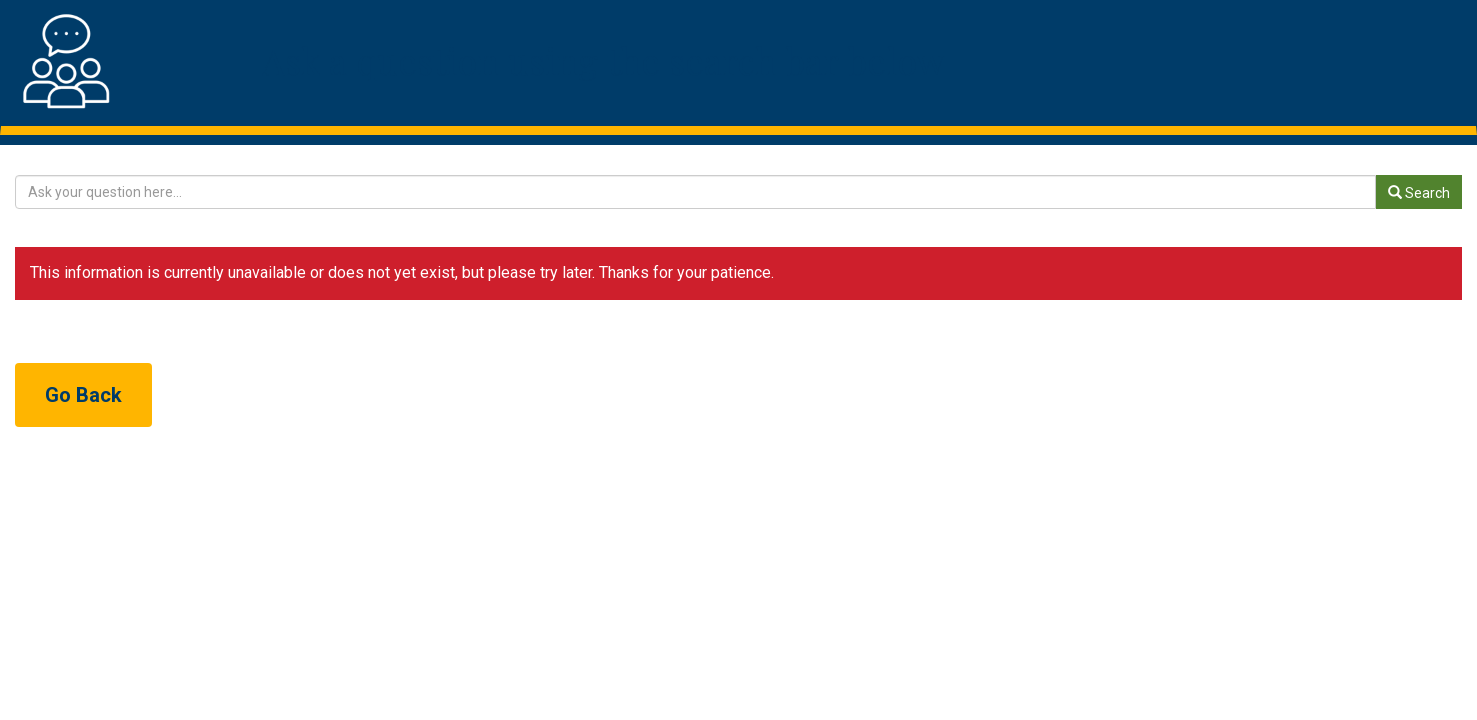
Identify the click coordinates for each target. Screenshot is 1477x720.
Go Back (83, 395)
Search (1419, 193)
